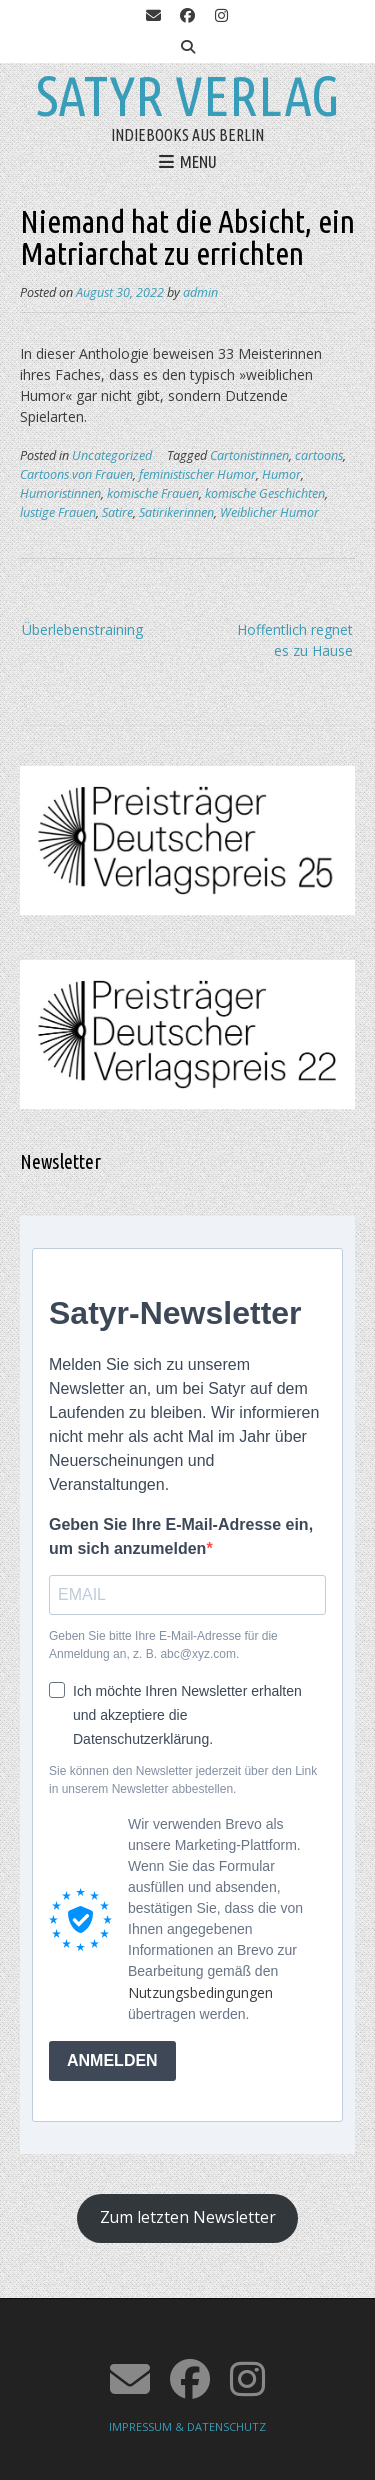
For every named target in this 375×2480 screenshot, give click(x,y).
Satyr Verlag (188, 96)
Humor (281, 474)
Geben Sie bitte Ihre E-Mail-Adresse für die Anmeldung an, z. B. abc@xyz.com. (163, 1645)
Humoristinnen (60, 493)
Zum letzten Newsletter (188, 2217)
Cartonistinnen (249, 455)
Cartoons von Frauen (76, 474)
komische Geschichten (265, 493)
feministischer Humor (197, 474)
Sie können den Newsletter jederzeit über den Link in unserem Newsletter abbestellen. (183, 1780)
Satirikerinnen (176, 512)
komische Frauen (153, 493)
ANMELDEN (112, 2060)
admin (200, 292)
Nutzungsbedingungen (200, 1992)
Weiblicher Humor (269, 512)
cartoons (319, 455)
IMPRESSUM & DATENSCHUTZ (187, 2426)
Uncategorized (112, 455)
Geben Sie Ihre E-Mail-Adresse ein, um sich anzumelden (181, 1536)
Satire (117, 512)
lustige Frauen (58, 512)
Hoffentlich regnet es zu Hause (295, 640)
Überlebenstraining (82, 629)
